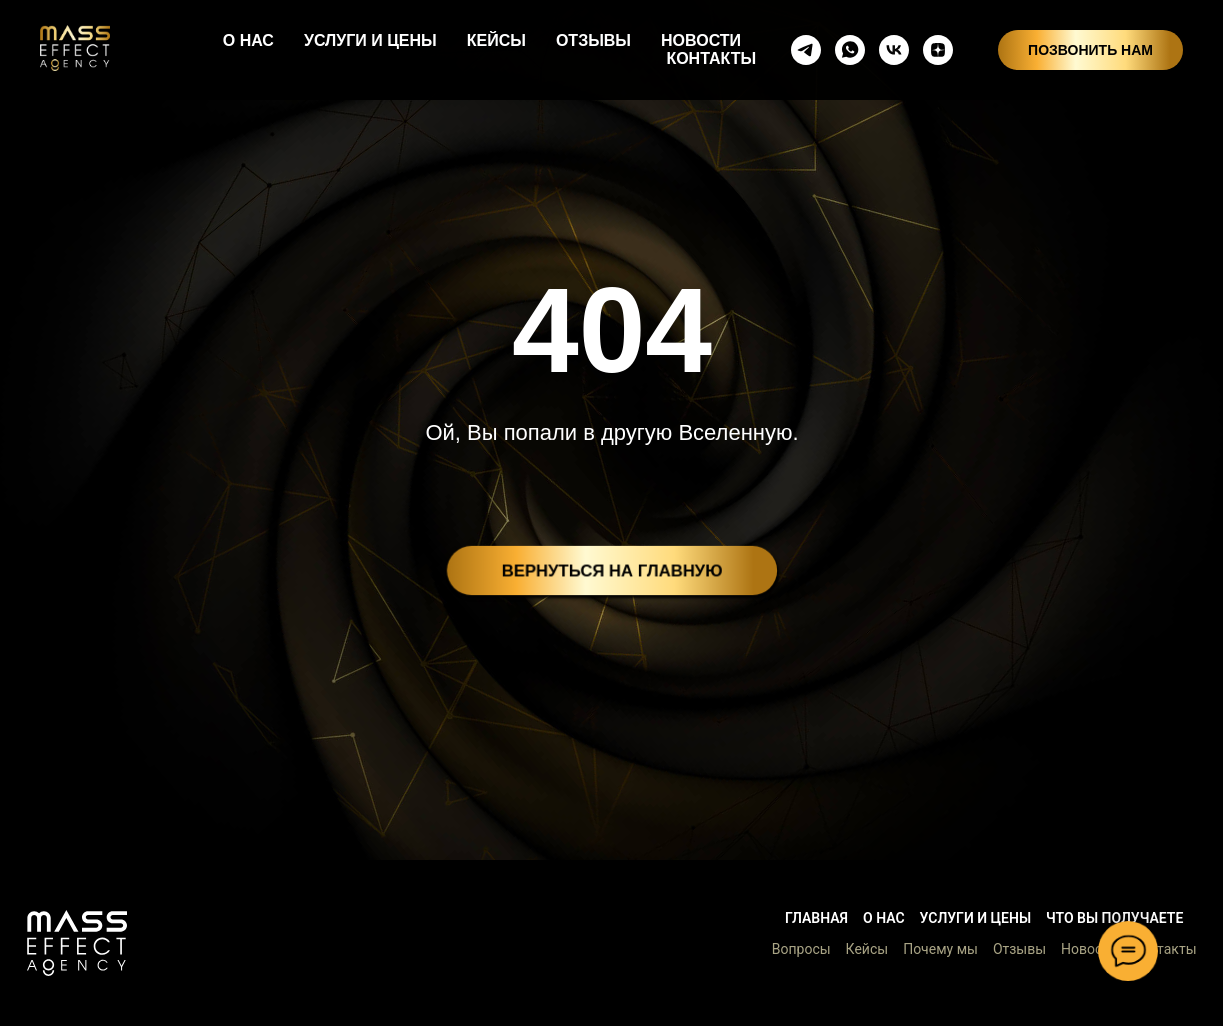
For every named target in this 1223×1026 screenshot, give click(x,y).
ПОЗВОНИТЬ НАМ (1090, 50)
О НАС (248, 40)
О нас (884, 918)
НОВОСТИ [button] (701, 40)
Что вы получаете (1114, 918)
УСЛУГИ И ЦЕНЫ (370, 40)
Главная (816, 918)
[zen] (938, 50)
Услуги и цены (975, 918)
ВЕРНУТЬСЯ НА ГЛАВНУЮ (612, 570)
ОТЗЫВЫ (593, 40)
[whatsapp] (850, 50)
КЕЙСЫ (496, 40)
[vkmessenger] (894, 50)
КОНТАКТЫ (711, 58)
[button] (77, 943)
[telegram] (806, 50)
